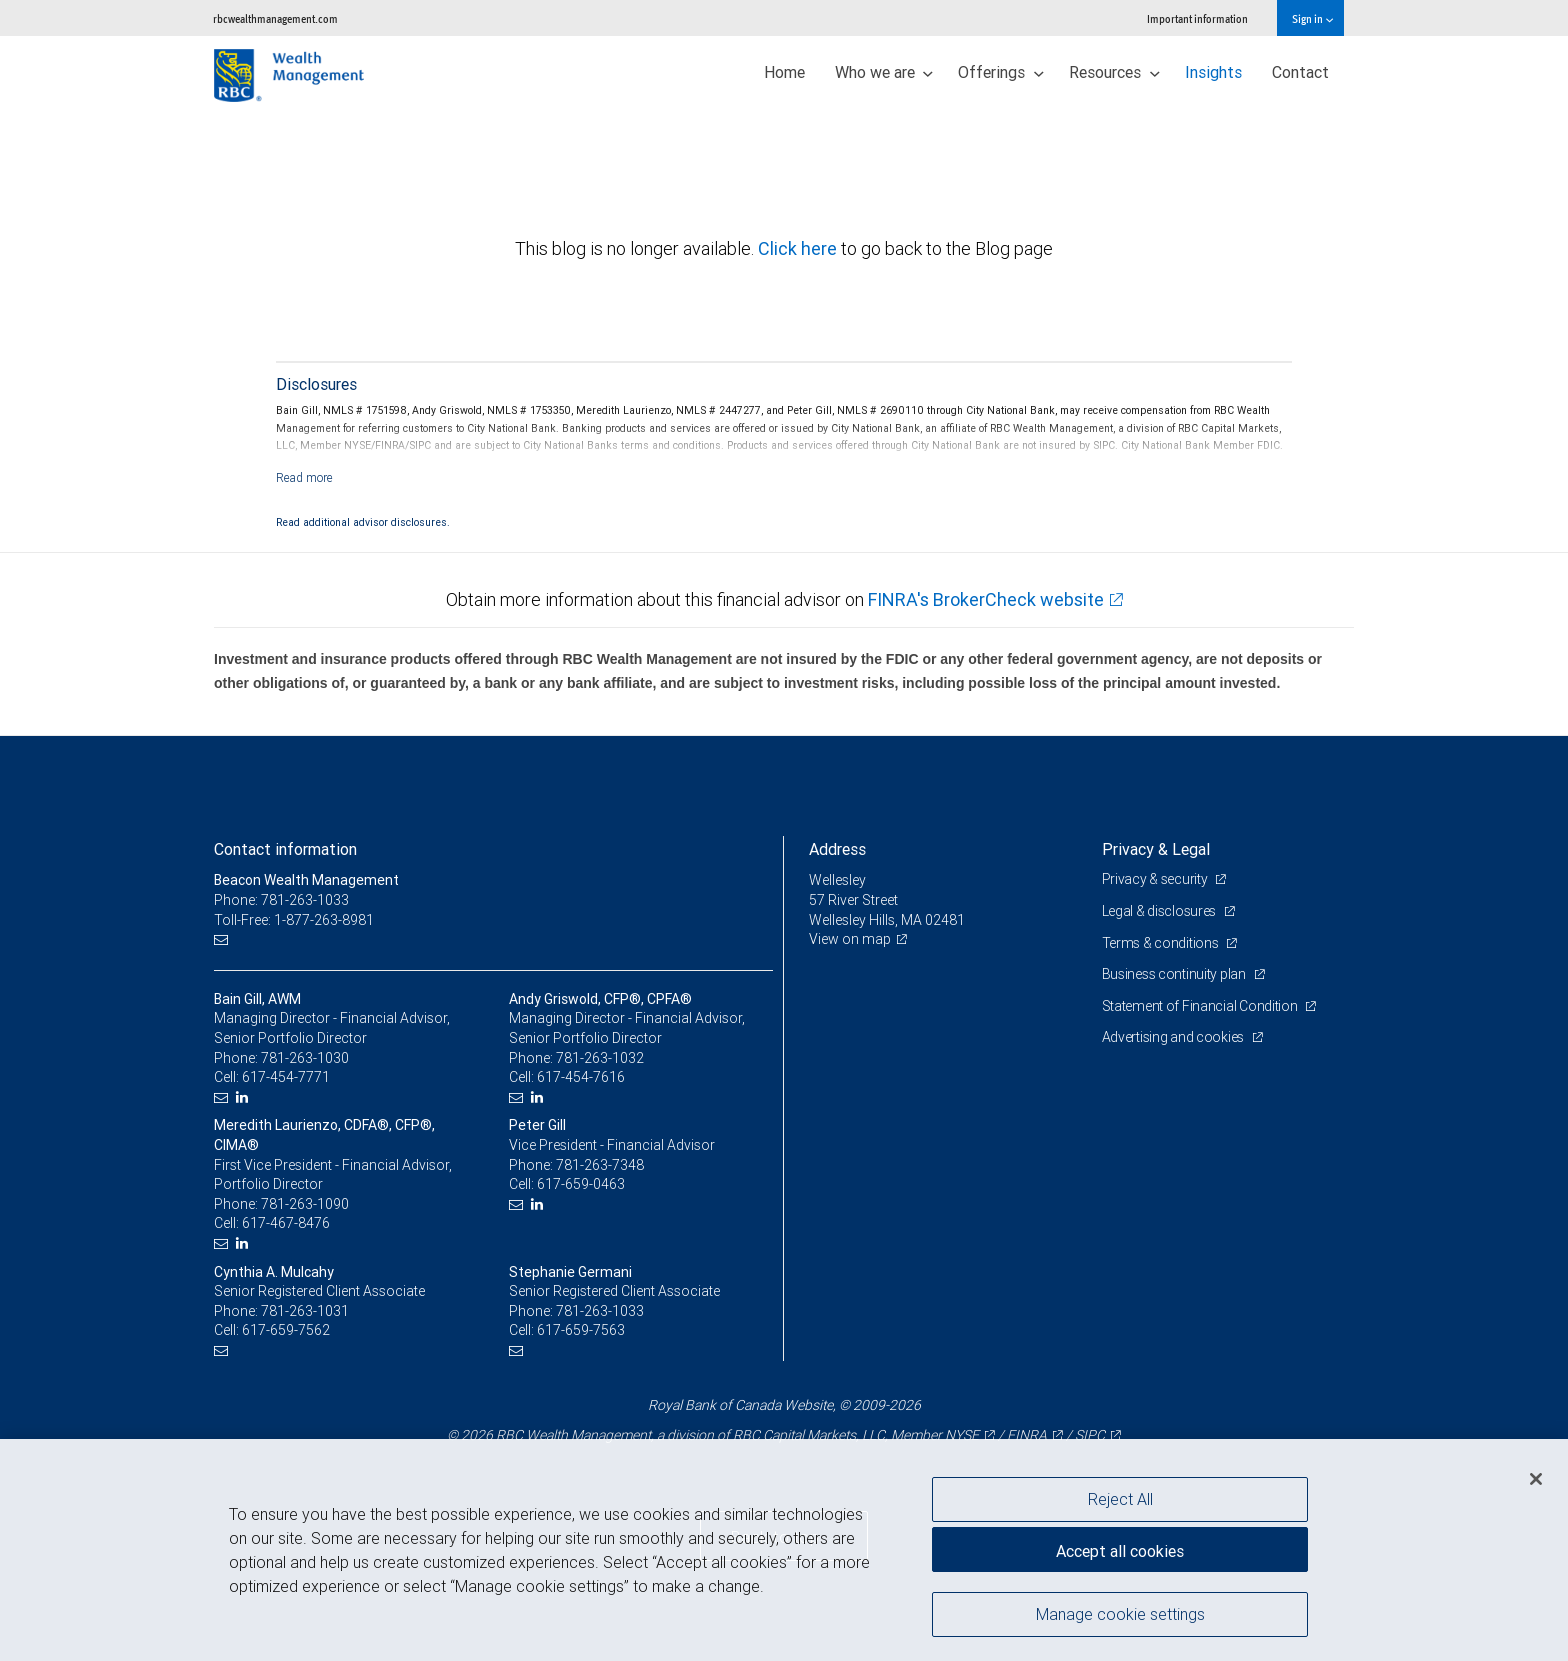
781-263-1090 (305, 1204)
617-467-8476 (286, 1223)
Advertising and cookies (1174, 1037)
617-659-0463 (581, 1184)
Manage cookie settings (1120, 1614)
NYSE (962, 1435)
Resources (1114, 72)
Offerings (1001, 72)
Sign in (1312, 18)
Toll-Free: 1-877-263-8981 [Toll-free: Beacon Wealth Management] (294, 920)
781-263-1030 (305, 1058)
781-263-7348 (600, 1165)
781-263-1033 (600, 1311)
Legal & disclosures (1160, 911)
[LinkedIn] (244, 1097)
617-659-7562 (286, 1330)
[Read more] (304, 477)
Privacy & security (1156, 879)
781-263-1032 (600, 1058)
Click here (799, 248)
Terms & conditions (1162, 943)
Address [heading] (837, 849)
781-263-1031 (305, 1311)
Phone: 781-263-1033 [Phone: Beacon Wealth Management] (281, 900)
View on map (850, 939)
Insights (1213, 72)
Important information (1197, 18)
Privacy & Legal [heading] (1156, 849)
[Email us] (223, 939)
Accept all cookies (1120, 1551)
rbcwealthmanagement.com (275, 18)
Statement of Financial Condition (1201, 1006)
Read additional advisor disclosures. (363, 522)
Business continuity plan (1175, 974)
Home (784, 72)
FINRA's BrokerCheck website (986, 599)
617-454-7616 (581, 1077)
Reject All (1120, 1499)
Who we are (884, 72)
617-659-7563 (581, 1330)
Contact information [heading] (285, 849)
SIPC (1090, 1435)
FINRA (1027, 1435)
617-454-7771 (286, 1077)
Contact (1300, 72)
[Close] (1536, 1479)
